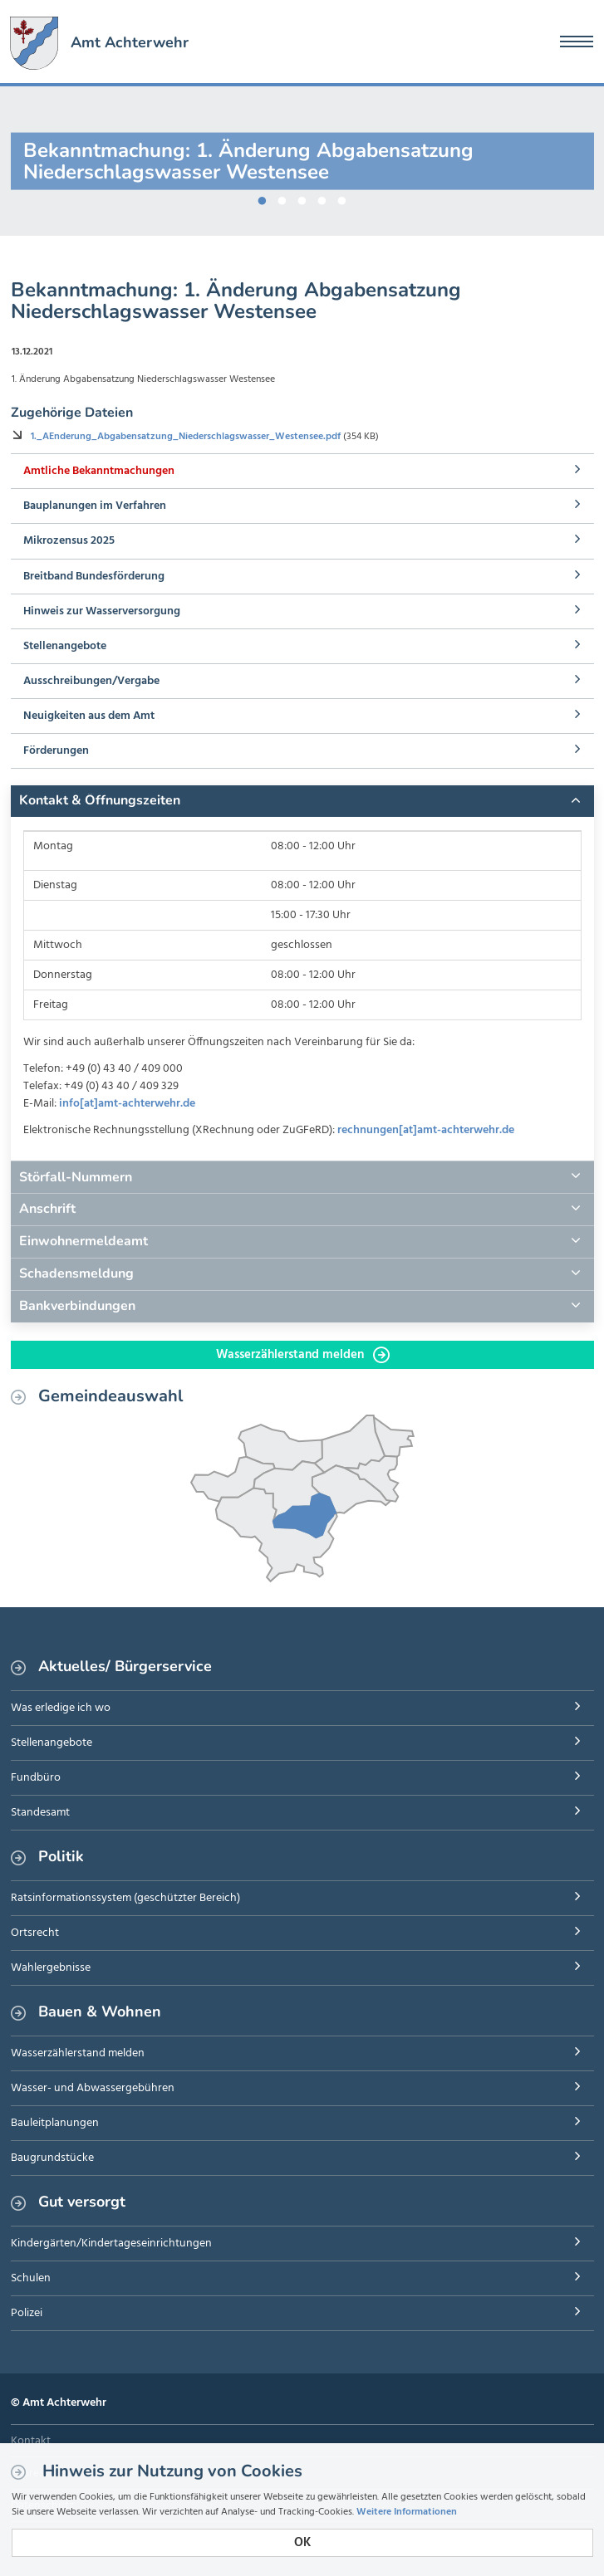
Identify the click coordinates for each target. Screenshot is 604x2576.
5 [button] (342, 197)
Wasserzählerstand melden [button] (303, 1355)
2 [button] (282, 197)
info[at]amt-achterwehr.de (127, 1103)
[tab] (302, 801)
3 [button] (302, 197)
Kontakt (31, 2441)
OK (302, 2543)
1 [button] (262, 197)
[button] (302, 801)
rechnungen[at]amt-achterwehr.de (425, 1130)
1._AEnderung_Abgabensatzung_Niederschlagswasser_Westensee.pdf (187, 436)
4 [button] (322, 197)
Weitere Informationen (406, 2512)
